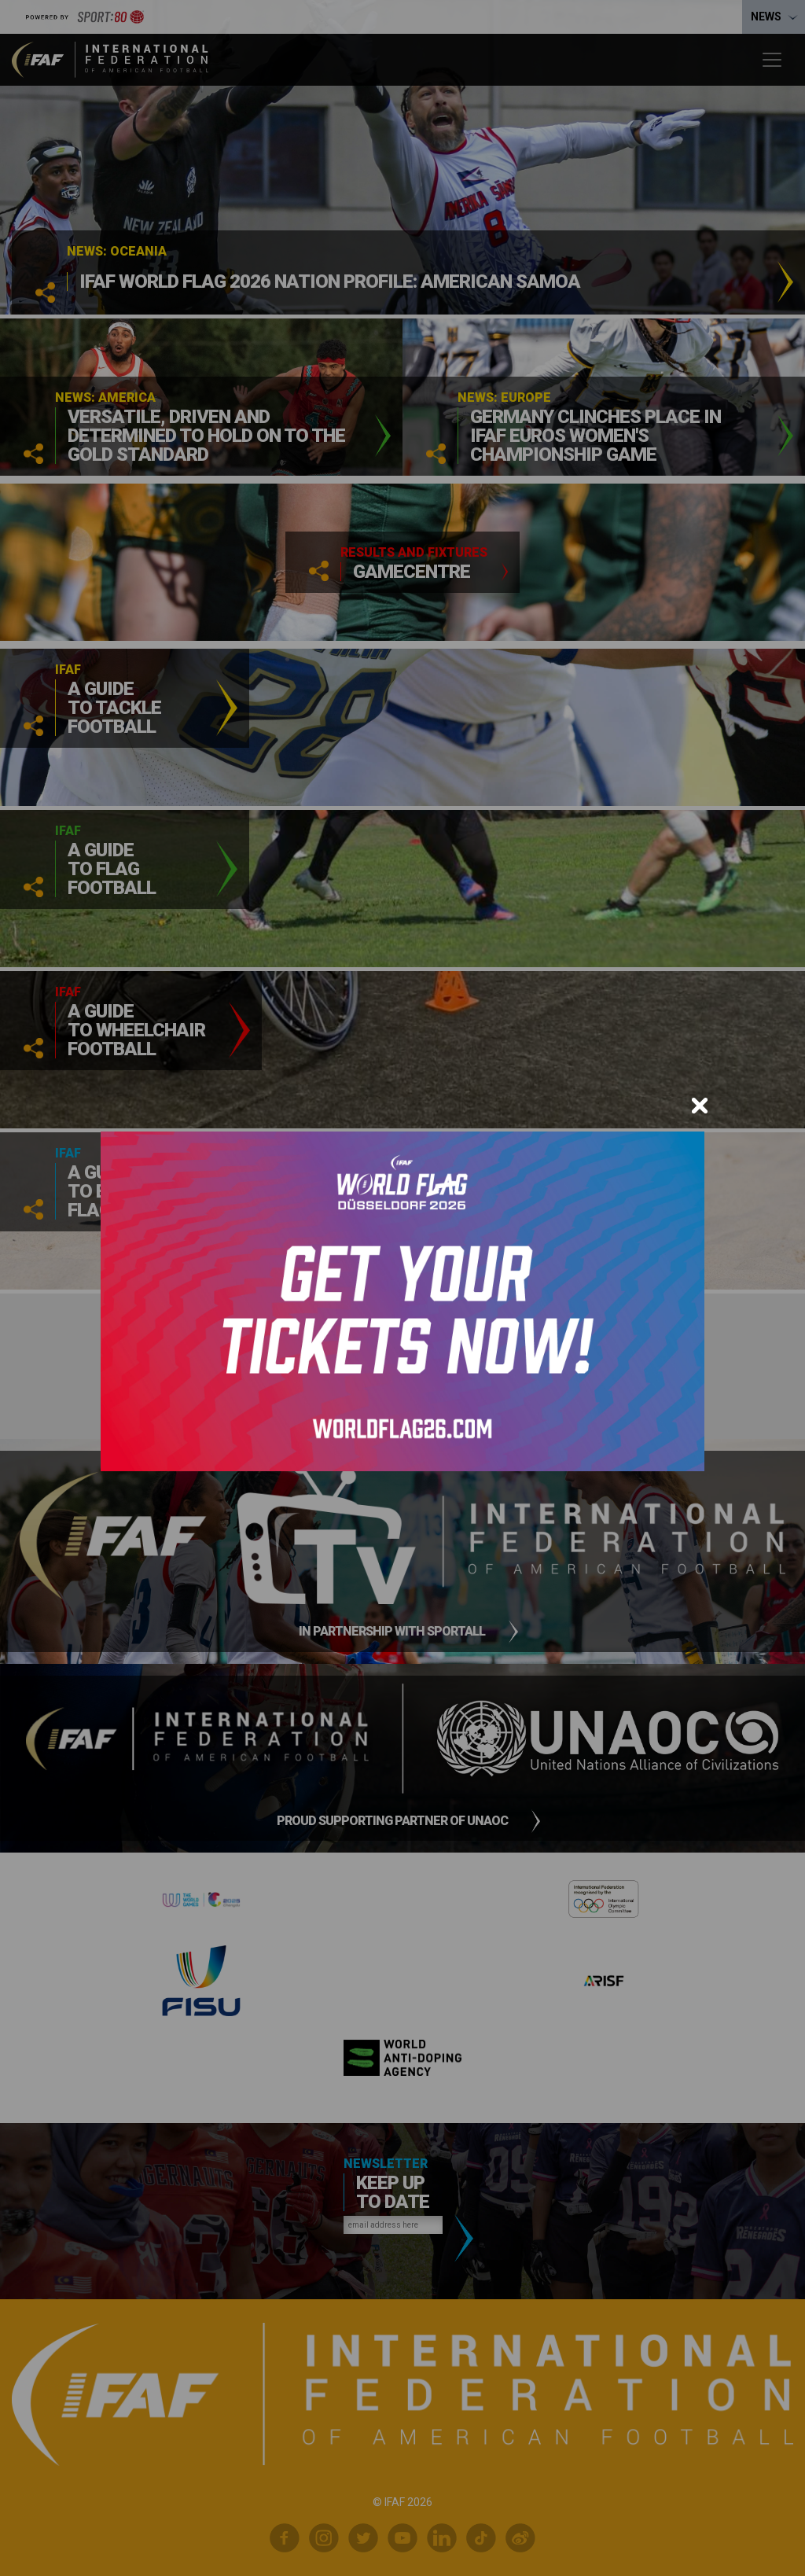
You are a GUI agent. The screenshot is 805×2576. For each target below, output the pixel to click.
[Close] (699, 1105)
